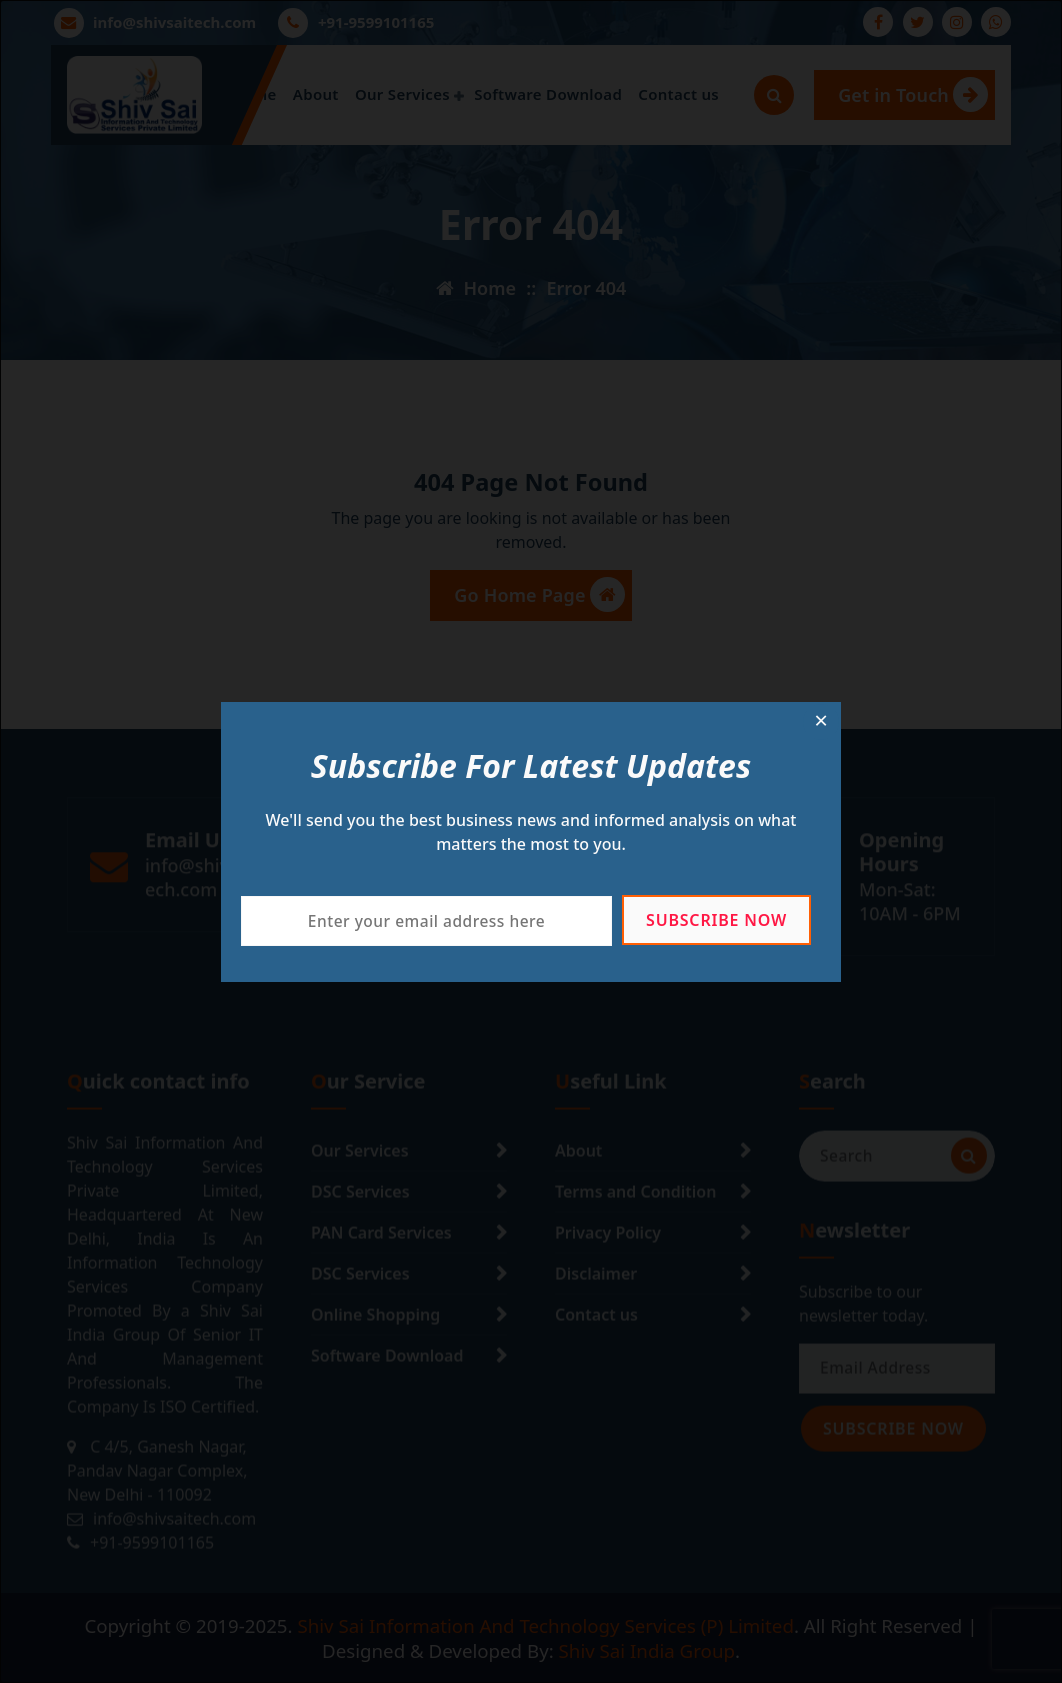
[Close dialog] (821, 722)
